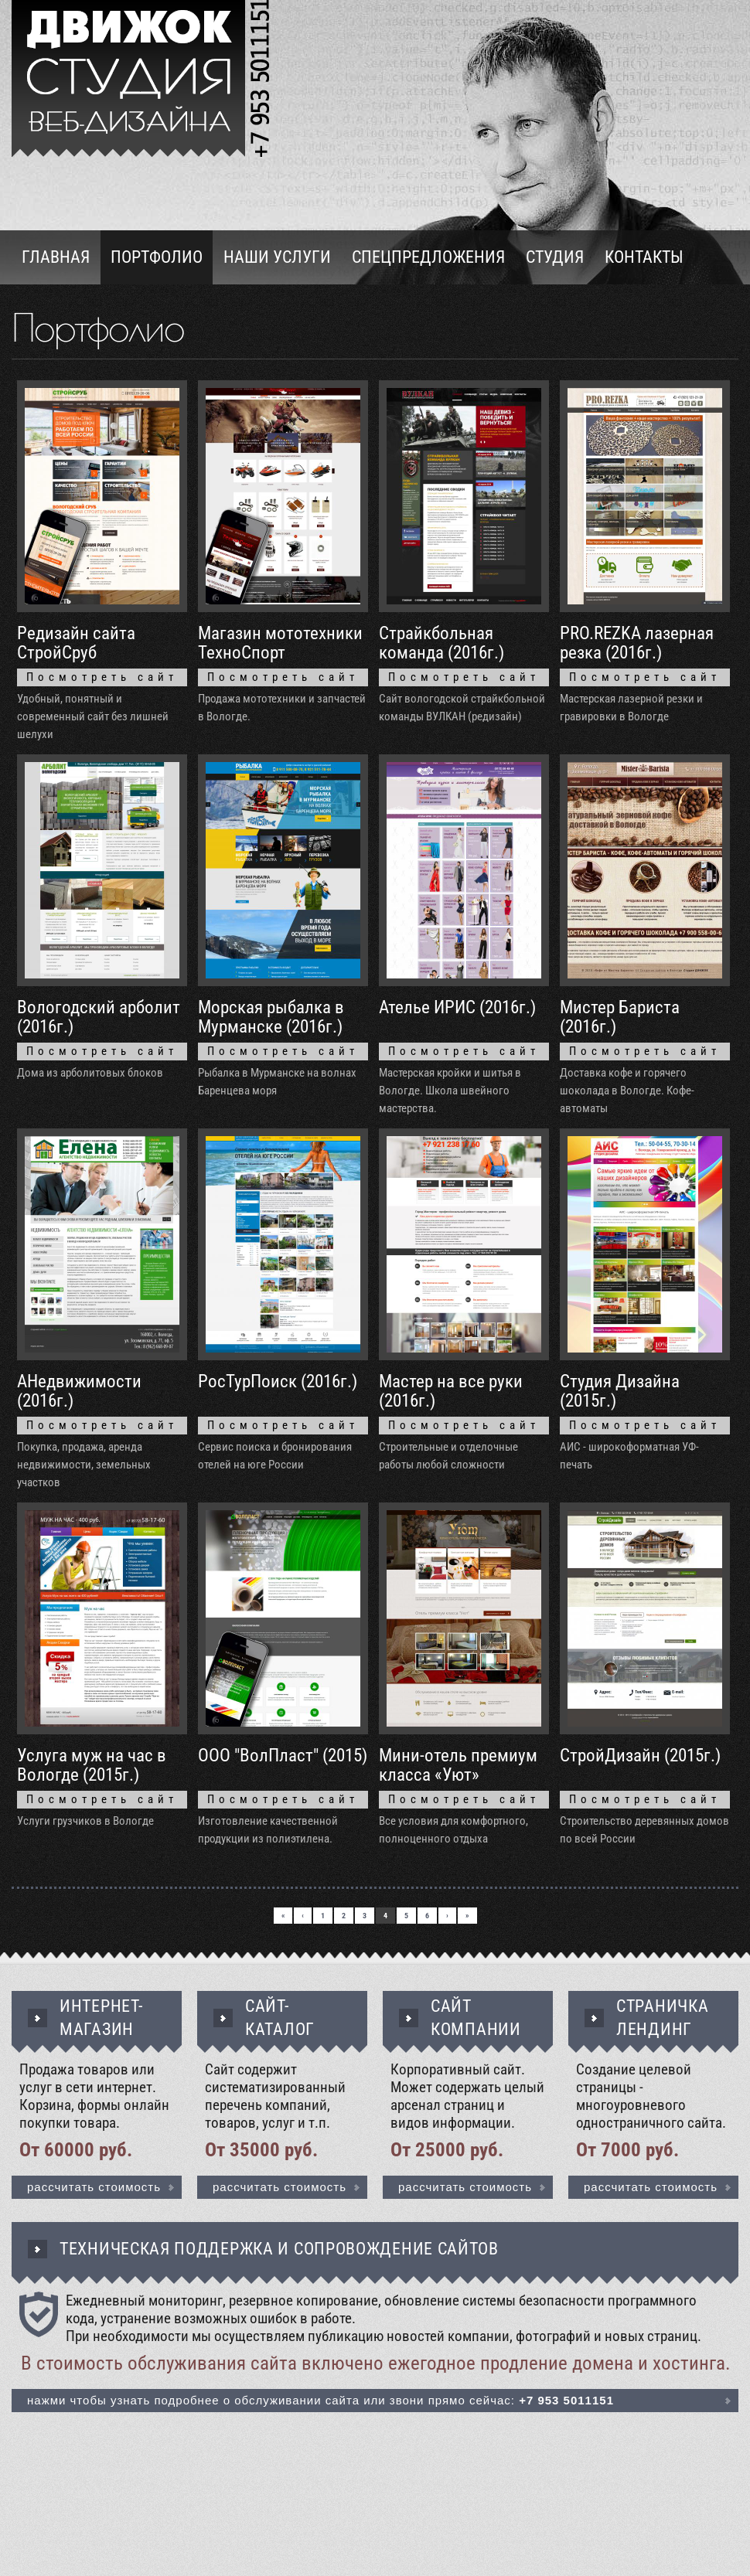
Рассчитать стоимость (94, 2186)
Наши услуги (277, 257)
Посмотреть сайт (102, 677)
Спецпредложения (428, 257)
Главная (56, 257)
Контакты (644, 257)
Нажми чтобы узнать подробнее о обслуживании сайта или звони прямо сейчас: (320, 2400)
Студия (555, 257)
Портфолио (157, 257)
